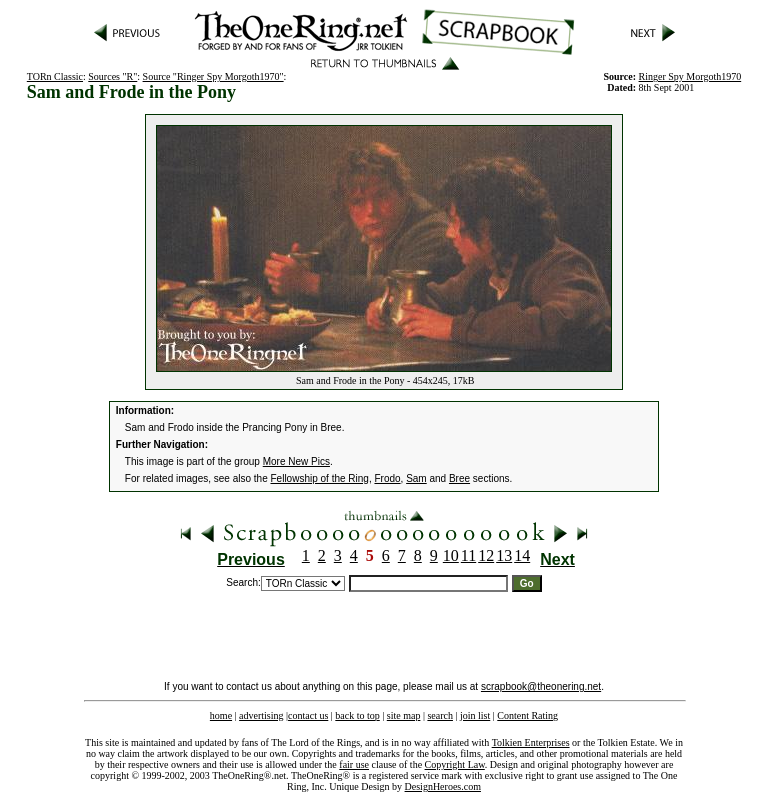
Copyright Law (455, 764)
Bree (459, 478)
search (440, 715)
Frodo (387, 478)
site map (404, 715)
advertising (261, 715)
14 (522, 555)
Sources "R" (112, 76)
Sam (416, 478)
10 (451, 555)
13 (504, 555)
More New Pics (296, 461)
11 (468, 555)
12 (486, 555)
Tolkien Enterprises (531, 742)
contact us (308, 715)
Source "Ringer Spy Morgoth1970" (213, 76)
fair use (354, 764)
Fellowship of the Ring (320, 478)
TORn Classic (55, 76)
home (221, 715)
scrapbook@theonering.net (541, 686)
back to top (357, 715)
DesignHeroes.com (443, 786)
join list (475, 715)
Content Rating (527, 715)
